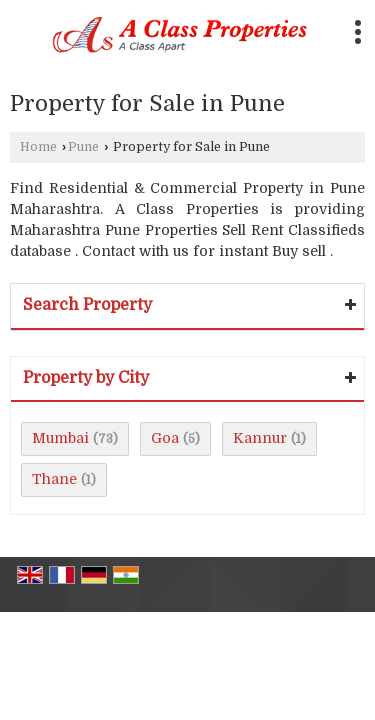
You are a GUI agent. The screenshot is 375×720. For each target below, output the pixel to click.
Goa (165, 438)
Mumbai (60, 438)
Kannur (260, 438)
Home (38, 147)
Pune (83, 147)
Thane (54, 479)
